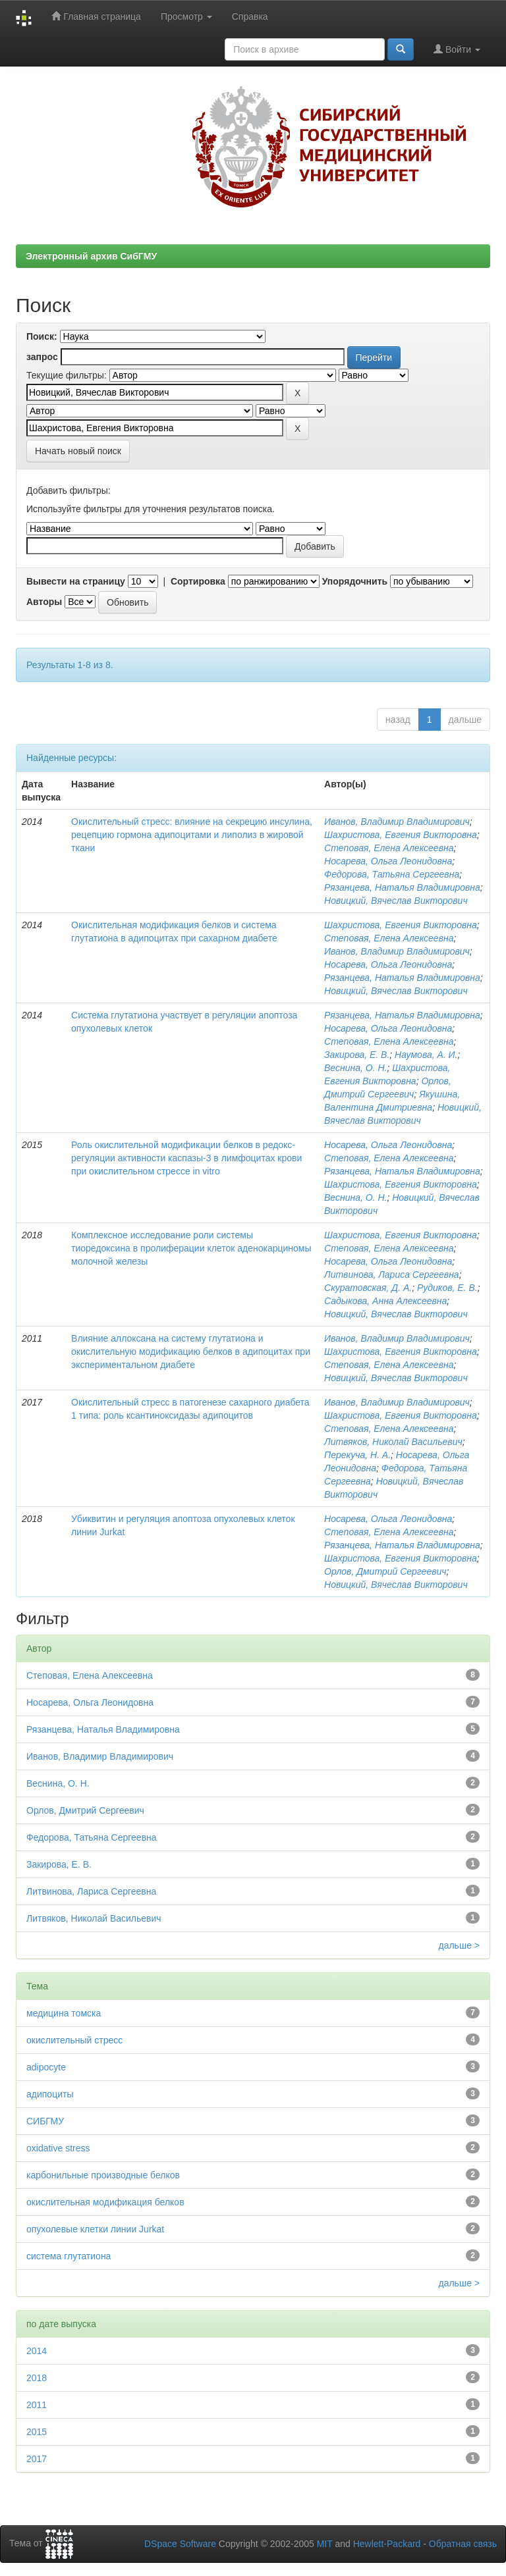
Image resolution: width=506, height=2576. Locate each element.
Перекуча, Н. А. (357, 1455)
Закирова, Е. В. (356, 1054)
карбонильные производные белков (103, 2175)
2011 (36, 2405)
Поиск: (41, 336)
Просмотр (186, 16)
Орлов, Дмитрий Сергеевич (385, 1571)
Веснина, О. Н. (355, 1068)
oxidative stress (58, 2148)
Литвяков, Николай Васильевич (393, 1441)
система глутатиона (68, 2256)
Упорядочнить (354, 581)
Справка (250, 16)
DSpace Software (180, 2543)
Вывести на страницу (75, 581)
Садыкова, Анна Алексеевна (385, 1301)
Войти (457, 49)
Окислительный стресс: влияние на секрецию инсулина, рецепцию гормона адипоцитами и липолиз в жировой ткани (191, 834)
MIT (325, 2543)
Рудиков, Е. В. (447, 1287)
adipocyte (46, 2067)
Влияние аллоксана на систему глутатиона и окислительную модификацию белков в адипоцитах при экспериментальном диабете (190, 1351)
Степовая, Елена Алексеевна (388, 848)
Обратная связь (463, 2543)
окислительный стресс (74, 2040)
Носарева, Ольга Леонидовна (388, 861)
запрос (42, 357)
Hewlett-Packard (387, 2543)
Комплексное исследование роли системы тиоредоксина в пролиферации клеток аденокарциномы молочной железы (191, 1248)
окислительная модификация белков (105, 2202)
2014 (36, 2351)
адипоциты (49, 2094)
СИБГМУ (45, 2121)
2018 (36, 2378)
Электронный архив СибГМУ (91, 256)
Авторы (44, 601)
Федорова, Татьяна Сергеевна (391, 874)
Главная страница (95, 16)
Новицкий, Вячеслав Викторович (396, 900)
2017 (36, 2459)
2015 (36, 2432)
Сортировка (198, 581)
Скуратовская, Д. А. (368, 1287)
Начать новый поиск (78, 451)
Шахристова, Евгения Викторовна (400, 834)
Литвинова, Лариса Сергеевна (391, 1274)
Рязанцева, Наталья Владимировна (402, 887)
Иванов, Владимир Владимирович (397, 821)
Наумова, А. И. (426, 1054)
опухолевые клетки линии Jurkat (95, 2229)
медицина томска (63, 2013)
